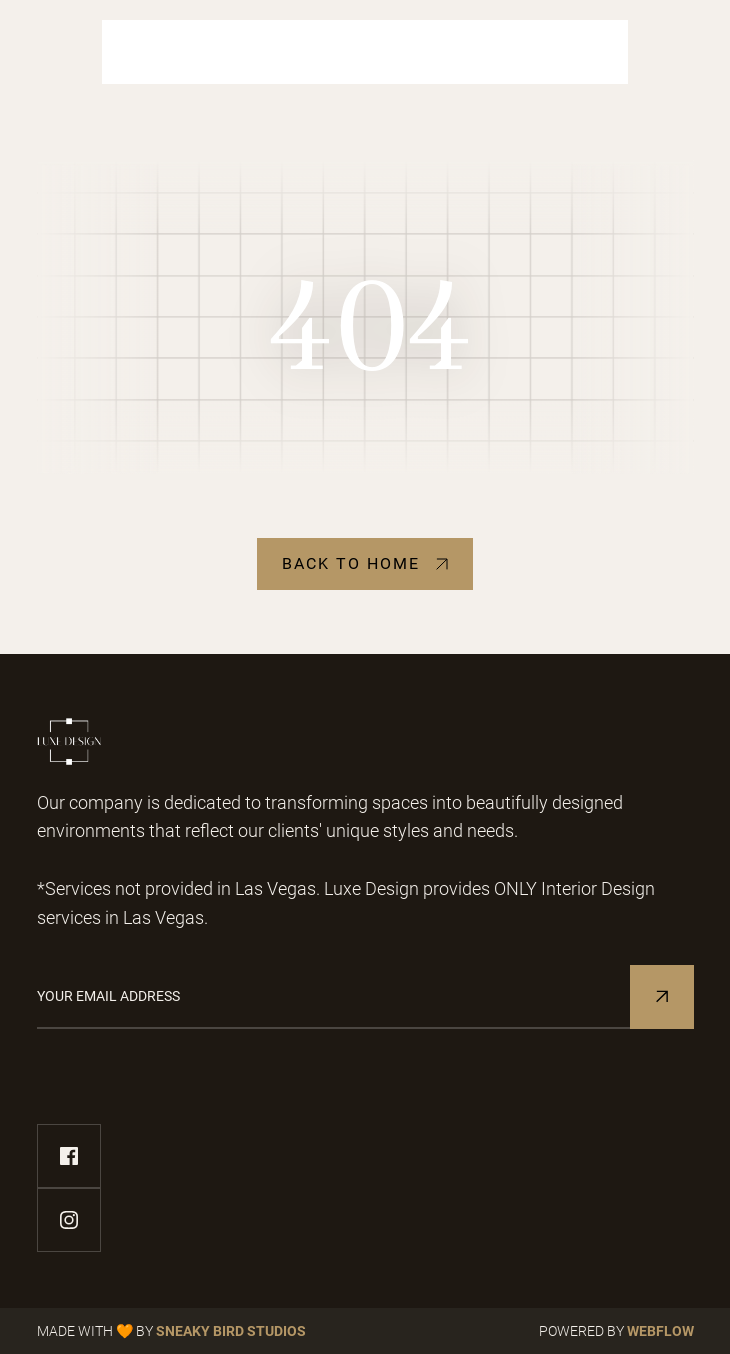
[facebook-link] (69, 1156)
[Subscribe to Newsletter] (662, 997)
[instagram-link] (69, 1220)
